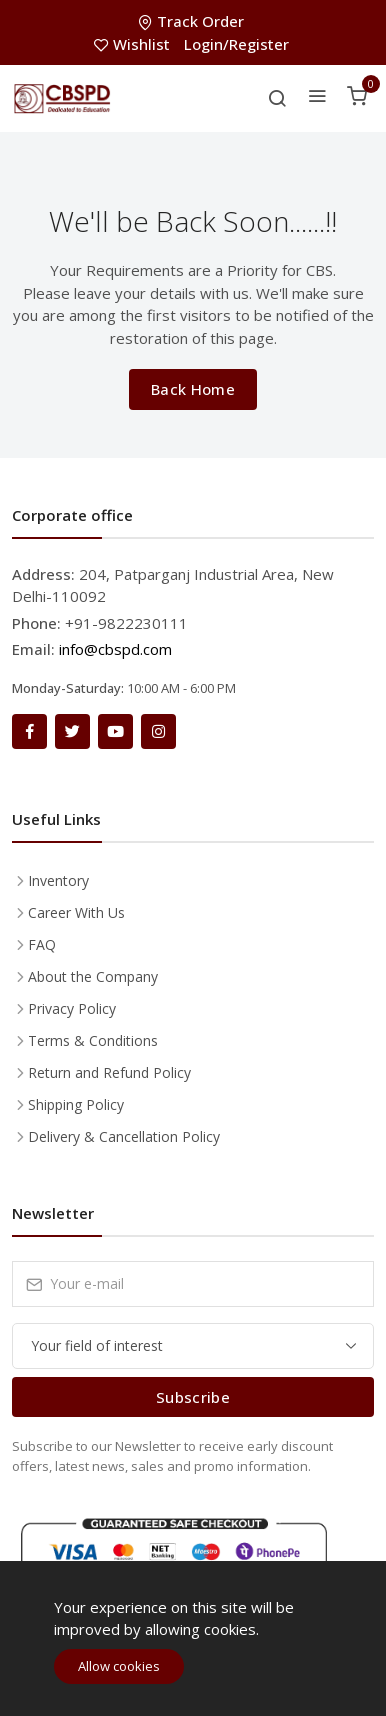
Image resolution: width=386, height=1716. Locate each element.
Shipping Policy (76, 1104)
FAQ (42, 944)
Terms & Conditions (93, 1040)
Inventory (58, 880)
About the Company (93, 976)
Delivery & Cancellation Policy (124, 1136)
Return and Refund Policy (109, 1072)
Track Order (193, 21)
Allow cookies (119, 1666)
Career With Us (76, 912)
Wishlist (134, 44)
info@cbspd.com (115, 649)
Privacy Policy (72, 1008)
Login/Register (236, 44)
